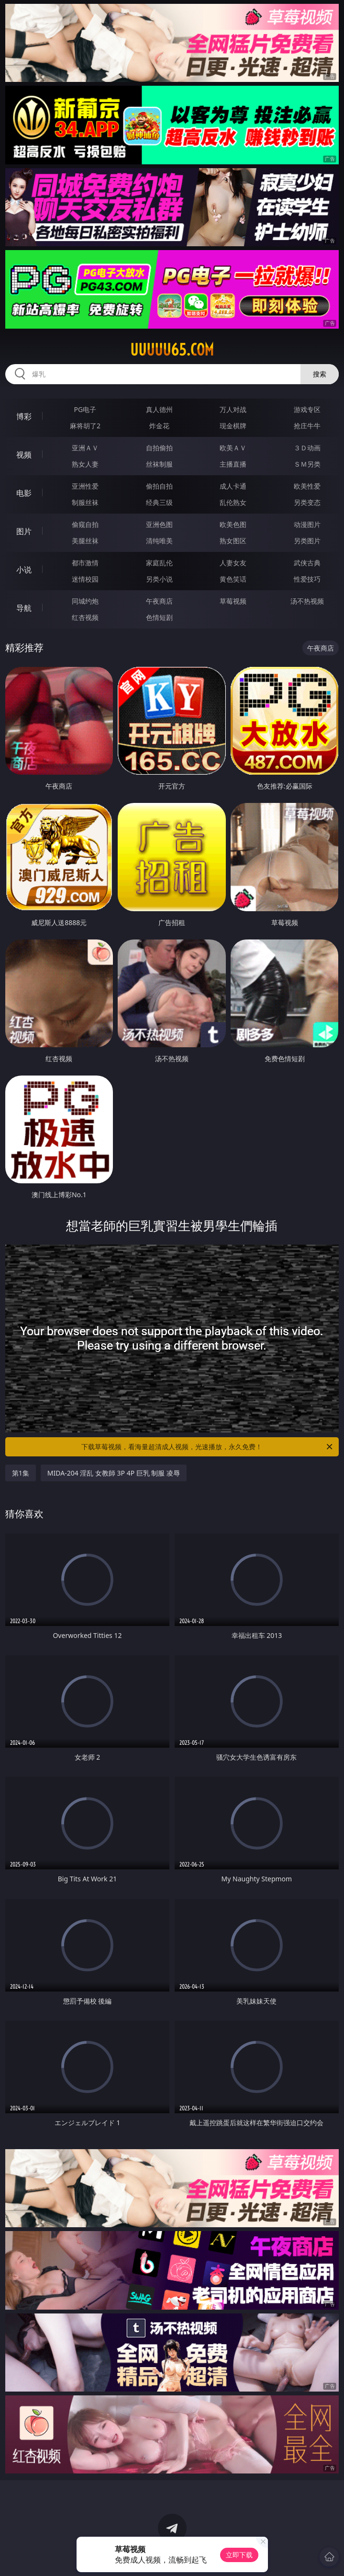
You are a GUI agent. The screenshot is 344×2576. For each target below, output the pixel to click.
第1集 (20, 1472)
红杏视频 (85, 617)
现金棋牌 (233, 425)
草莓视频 (233, 601)
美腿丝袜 (85, 540)
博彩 (24, 416)
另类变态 (307, 502)
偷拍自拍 (159, 486)
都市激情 (85, 562)
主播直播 (233, 464)
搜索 (319, 373)
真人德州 (159, 409)
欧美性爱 (307, 486)
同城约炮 (85, 601)
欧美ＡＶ (233, 447)
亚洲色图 (159, 524)
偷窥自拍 (85, 524)
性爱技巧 (307, 579)
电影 (24, 493)
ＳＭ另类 (307, 464)
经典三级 (159, 502)
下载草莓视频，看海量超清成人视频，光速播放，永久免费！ (207, 1447)
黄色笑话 (233, 579)
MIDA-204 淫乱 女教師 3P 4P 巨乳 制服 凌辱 (113, 1472)
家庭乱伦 (159, 562)
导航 (24, 608)
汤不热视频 (307, 601)
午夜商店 (159, 601)
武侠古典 (307, 562)
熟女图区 (233, 540)
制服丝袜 (85, 502)
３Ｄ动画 (307, 447)
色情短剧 (159, 617)
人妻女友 (233, 562)
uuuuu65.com (172, 349)
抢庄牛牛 (307, 425)
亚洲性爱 (85, 486)
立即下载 (239, 2554)
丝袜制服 (159, 464)
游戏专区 (307, 409)
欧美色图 (233, 524)
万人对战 (233, 409)
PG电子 (85, 409)
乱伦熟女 (233, 502)
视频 (24, 454)
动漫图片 (307, 524)
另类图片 (307, 540)
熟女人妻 (85, 464)
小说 (24, 569)
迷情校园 (85, 579)
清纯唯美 (159, 540)
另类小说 (159, 579)
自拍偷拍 (159, 447)
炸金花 (159, 425)
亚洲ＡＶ (85, 447)
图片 (24, 531)
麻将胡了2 (85, 425)
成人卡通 (233, 486)
